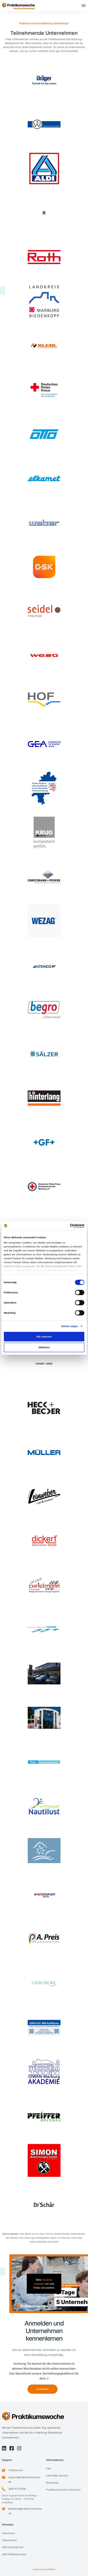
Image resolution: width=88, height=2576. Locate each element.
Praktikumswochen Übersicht (63, 2489)
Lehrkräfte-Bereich (57, 2475)
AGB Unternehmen (13, 2547)
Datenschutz (9, 2540)
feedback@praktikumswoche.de (25, 2511)
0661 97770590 (17, 2488)
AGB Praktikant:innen (14, 2554)
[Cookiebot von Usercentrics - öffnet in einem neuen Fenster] (70, 1226)
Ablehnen (43, 1347)
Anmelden (43, 2389)
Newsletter (52, 2482)
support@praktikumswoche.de (24, 2479)
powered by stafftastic (44, 2569)
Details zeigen (69, 1326)
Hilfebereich (16, 2470)
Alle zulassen (44, 1336)
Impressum (8, 2533)
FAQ (48, 2468)
